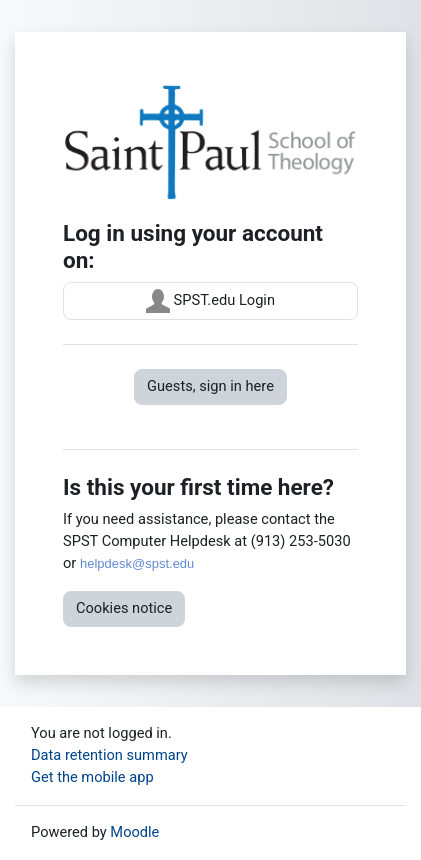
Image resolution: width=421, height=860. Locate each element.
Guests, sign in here (210, 386)
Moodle (134, 832)
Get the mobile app (92, 777)
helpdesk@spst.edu (137, 563)
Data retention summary (109, 755)
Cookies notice (124, 608)
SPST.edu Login (210, 301)
